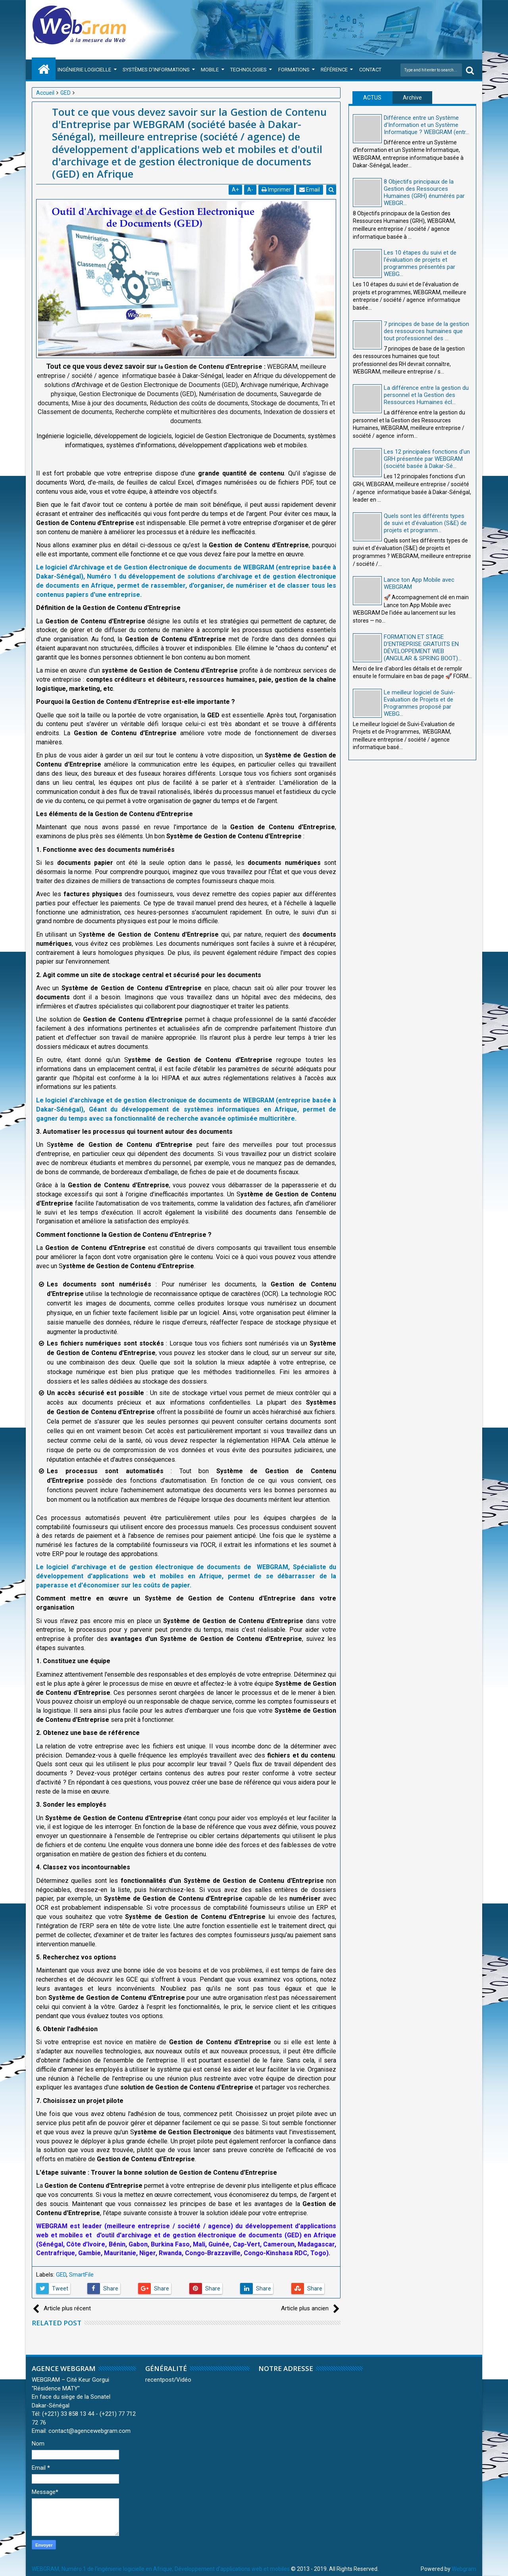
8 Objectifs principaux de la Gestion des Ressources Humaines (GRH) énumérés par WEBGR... (424, 192)
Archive (412, 97)
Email (310, 189)
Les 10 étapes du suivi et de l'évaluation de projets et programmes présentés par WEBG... (420, 263)
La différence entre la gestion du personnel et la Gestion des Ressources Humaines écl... (426, 395)
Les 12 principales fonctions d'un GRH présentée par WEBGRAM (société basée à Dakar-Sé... (427, 459)
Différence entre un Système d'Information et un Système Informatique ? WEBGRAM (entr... (426, 125)
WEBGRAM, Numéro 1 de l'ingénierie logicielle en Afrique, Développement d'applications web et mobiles (161, 2569)
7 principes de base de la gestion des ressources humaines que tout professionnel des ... (426, 331)
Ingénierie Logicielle (84, 70)
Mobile (210, 70)
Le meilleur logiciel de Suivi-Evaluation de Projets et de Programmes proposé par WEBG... (419, 703)
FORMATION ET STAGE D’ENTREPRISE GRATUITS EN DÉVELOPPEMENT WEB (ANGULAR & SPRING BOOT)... (423, 647)
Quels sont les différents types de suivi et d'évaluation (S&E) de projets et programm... (425, 523)
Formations (294, 70)
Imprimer (276, 189)
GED (61, 2274)
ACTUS (372, 97)
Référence (334, 70)
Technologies (248, 70)
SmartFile (81, 2274)
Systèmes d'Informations (156, 70)
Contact (370, 70)
